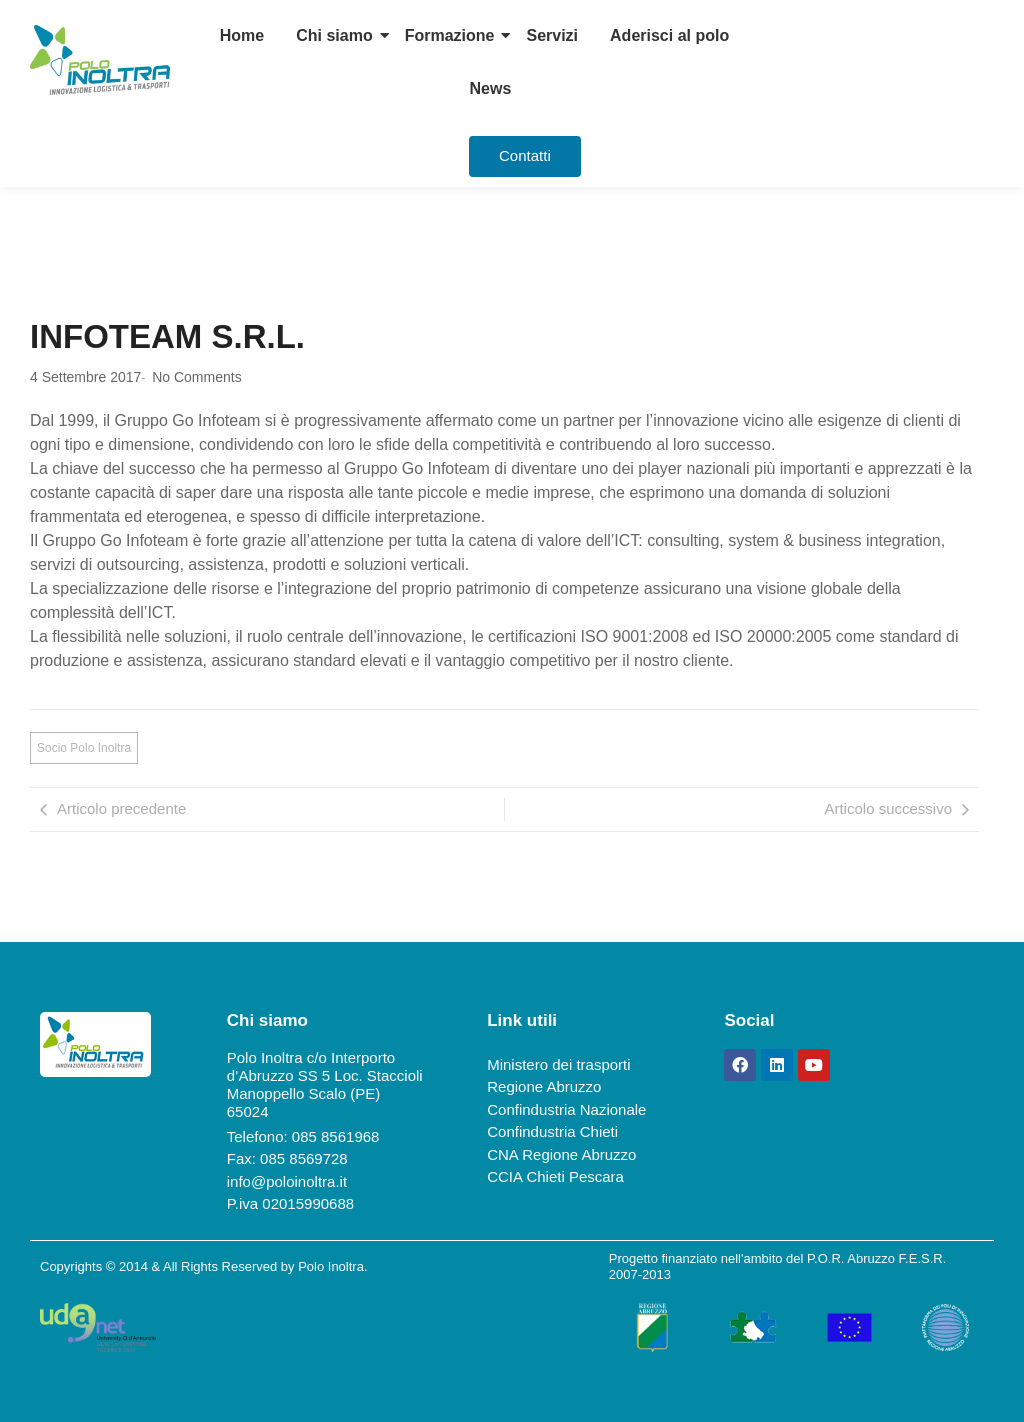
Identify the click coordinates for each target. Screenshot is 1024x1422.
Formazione (450, 35)
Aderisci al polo (669, 35)
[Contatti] (525, 156)
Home (242, 35)
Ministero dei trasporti (558, 1064)
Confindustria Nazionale (566, 1109)
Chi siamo (334, 35)
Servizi (552, 35)
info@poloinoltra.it (287, 1181)
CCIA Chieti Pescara (555, 1176)
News (491, 88)
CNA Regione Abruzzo (561, 1154)
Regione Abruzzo (544, 1086)
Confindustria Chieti (552, 1131)
